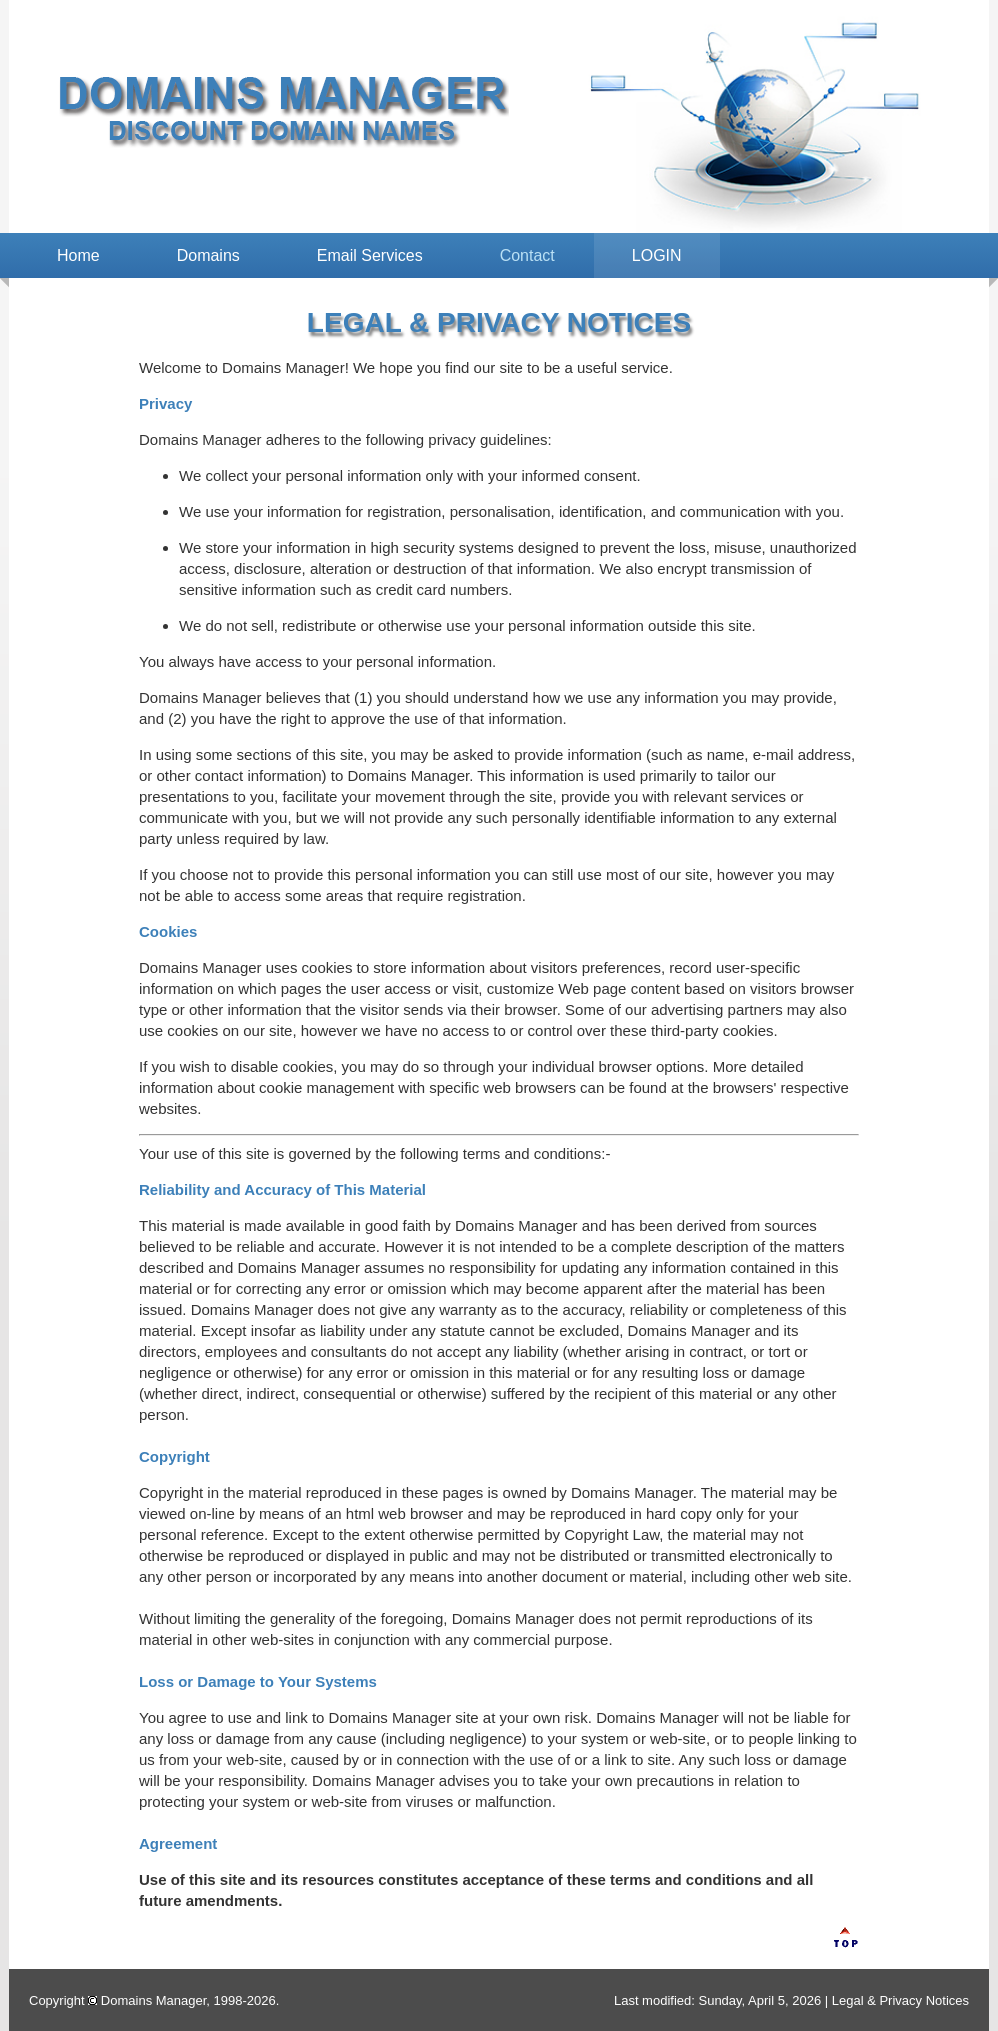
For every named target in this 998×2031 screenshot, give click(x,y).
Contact (527, 255)
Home (78, 255)
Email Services (370, 255)
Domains (208, 255)
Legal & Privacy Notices (900, 2000)
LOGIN (657, 255)
